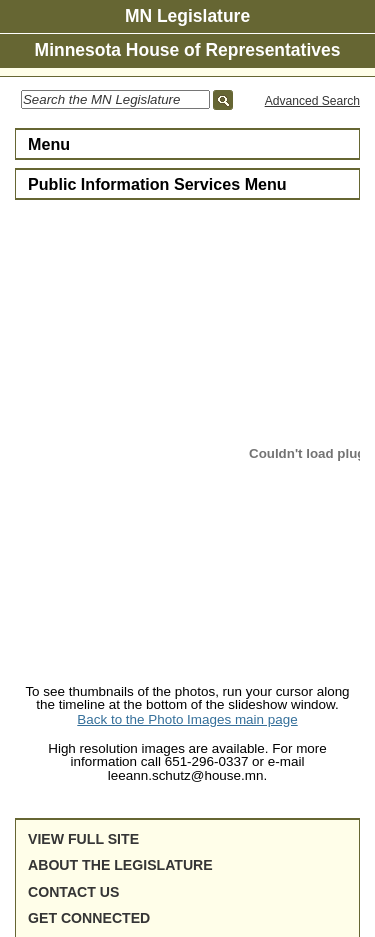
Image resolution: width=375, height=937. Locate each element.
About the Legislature (120, 865)
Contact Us (73, 892)
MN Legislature (187, 16)
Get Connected (89, 918)
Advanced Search (312, 101)
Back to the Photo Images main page (187, 719)
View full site (83, 839)
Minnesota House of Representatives (188, 50)
